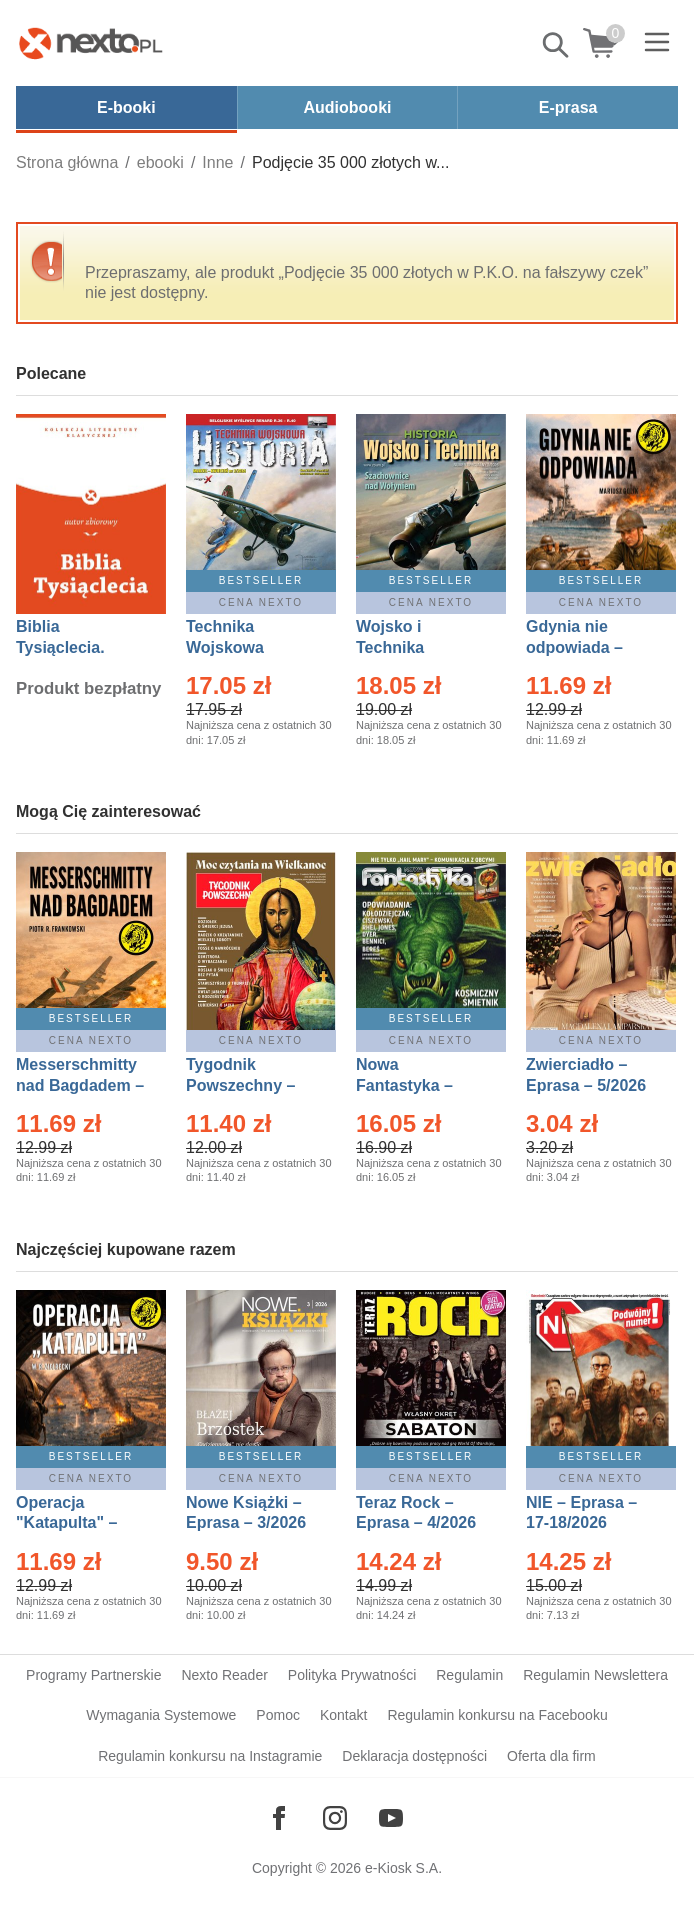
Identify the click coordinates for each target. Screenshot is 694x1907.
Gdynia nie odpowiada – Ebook (574, 647)
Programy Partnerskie (93, 1675)
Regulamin (469, 1675)
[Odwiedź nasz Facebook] (279, 1818)
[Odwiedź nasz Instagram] (335, 1818)
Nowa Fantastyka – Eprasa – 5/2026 (416, 1085)
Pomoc (278, 1715)
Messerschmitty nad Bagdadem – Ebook (80, 1085)
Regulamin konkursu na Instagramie (210, 1756)
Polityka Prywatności (352, 1675)
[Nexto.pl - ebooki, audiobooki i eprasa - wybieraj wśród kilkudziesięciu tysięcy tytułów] (91, 43)
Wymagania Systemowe (161, 1715)
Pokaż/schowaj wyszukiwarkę (557, 45)
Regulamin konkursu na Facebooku (497, 1715)
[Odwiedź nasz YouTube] (391, 1818)
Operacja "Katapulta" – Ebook (66, 1523)
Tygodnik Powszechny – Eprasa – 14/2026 (250, 1085)
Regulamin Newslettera (595, 1675)
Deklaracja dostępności (414, 1756)
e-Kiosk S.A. (403, 1868)
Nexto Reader (224, 1675)
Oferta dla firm (551, 1756)
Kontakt (343, 1715)
